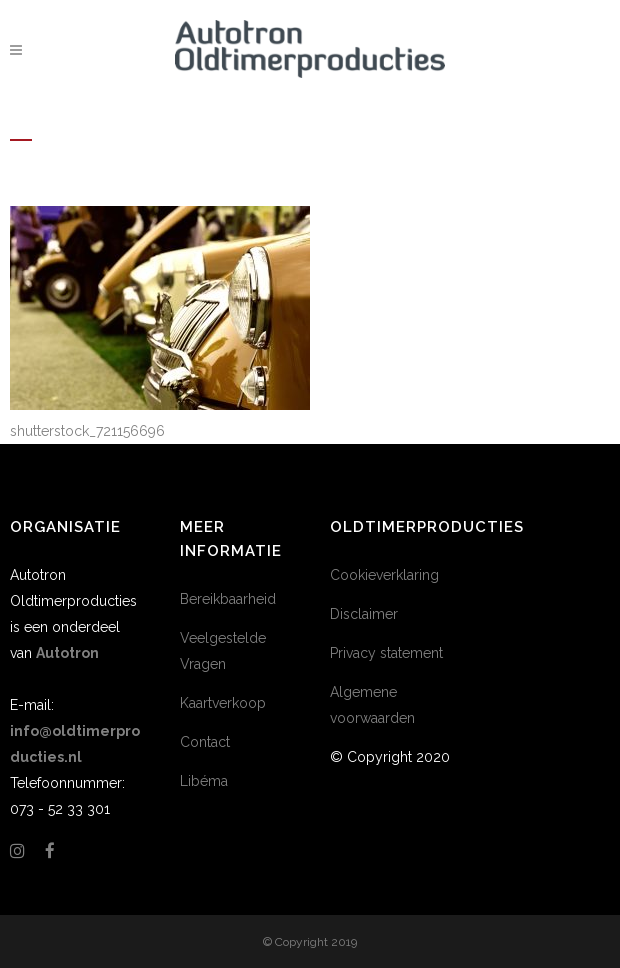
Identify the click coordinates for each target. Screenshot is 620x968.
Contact (205, 742)
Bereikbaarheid (228, 599)
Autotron (67, 653)
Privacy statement (386, 653)
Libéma (204, 781)
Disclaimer (364, 614)
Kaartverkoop (223, 703)
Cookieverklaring (384, 575)
